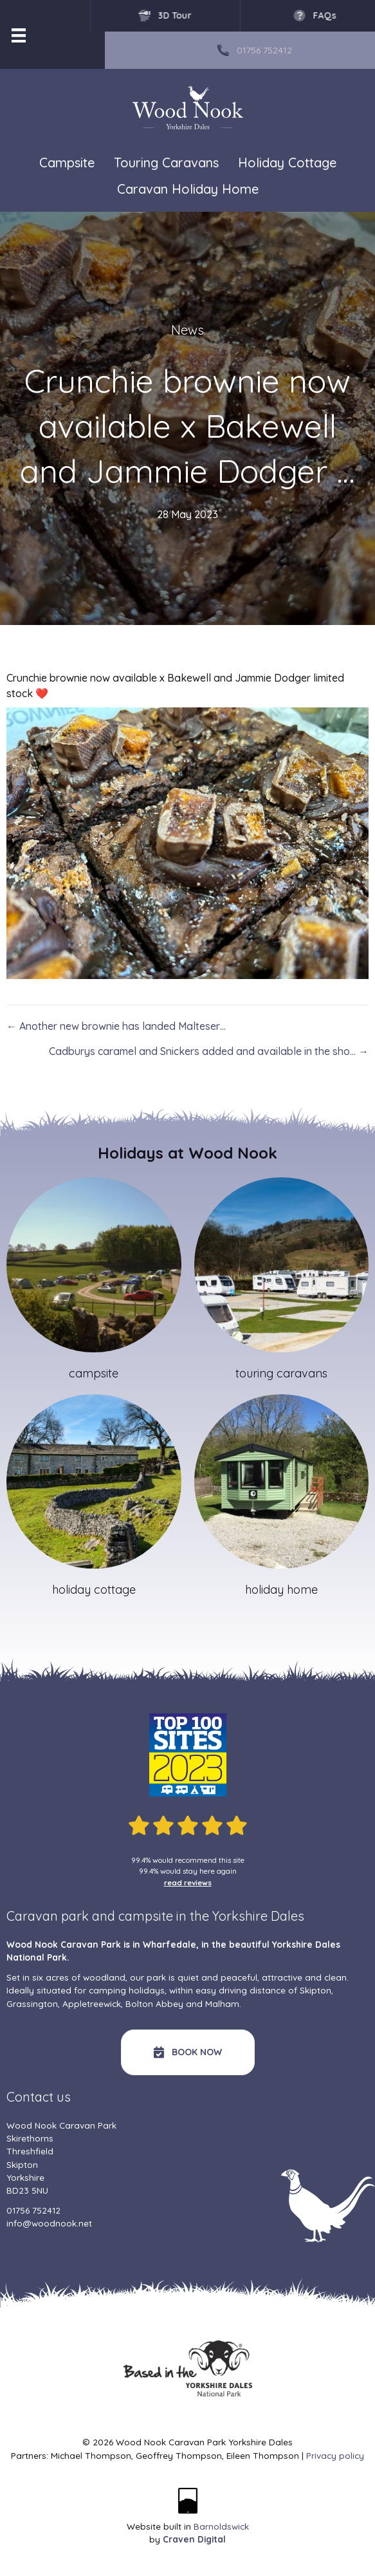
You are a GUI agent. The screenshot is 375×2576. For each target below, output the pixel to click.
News (187, 330)
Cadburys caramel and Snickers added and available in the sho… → (209, 1051)
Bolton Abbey (154, 2003)
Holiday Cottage (287, 163)
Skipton (315, 1989)
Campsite (67, 163)
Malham (222, 2003)
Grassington (32, 2003)
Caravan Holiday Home (188, 190)
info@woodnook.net (49, 2222)
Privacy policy (335, 2455)
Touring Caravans (166, 163)
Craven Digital (194, 2539)
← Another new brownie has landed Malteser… (116, 1026)
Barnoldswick (221, 2526)
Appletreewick (91, 2003)
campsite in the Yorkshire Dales (211, 1916)
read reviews (188, 1882)
